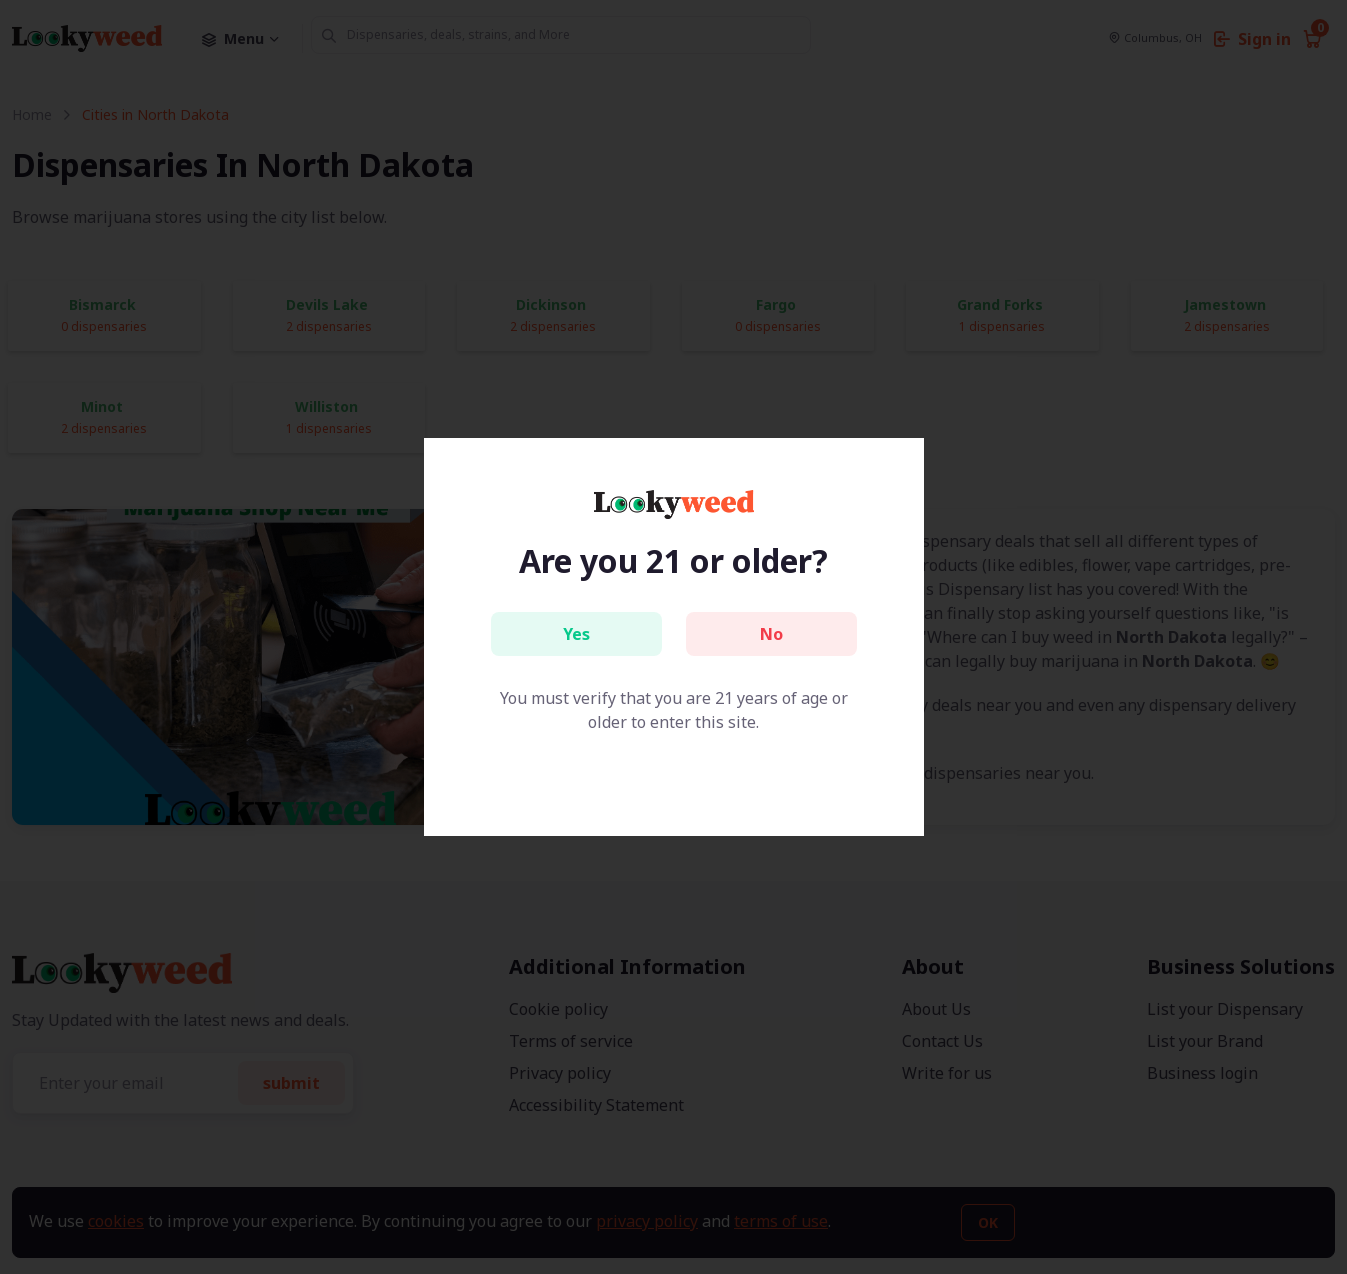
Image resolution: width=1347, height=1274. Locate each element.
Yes (576, 634)
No (771, 634)
